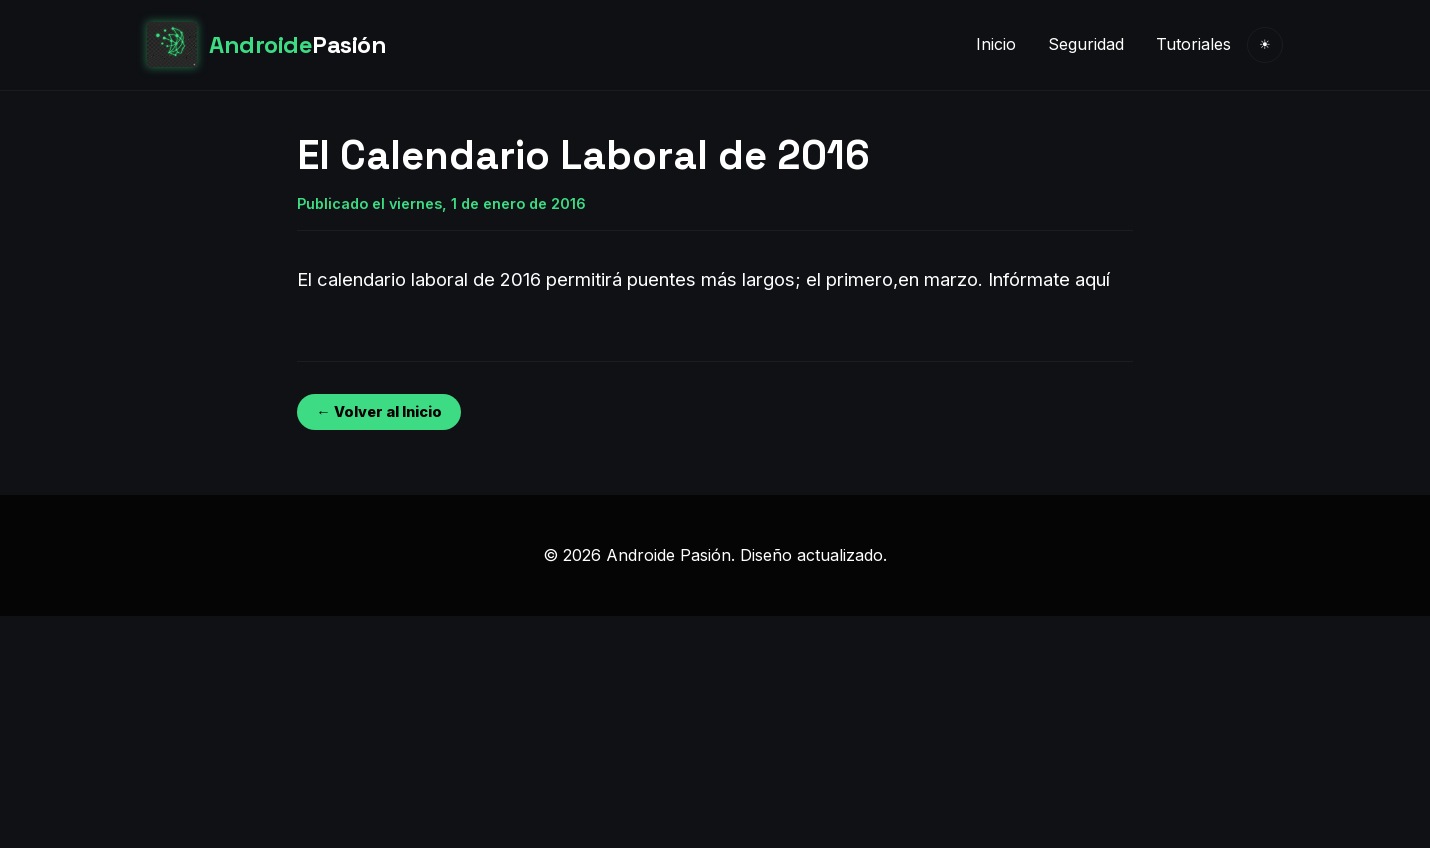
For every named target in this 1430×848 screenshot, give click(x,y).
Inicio (996, 44)
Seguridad (1086, 44)
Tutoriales (1193, 44)
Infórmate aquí (1049, 279)
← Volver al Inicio (378, 411)
